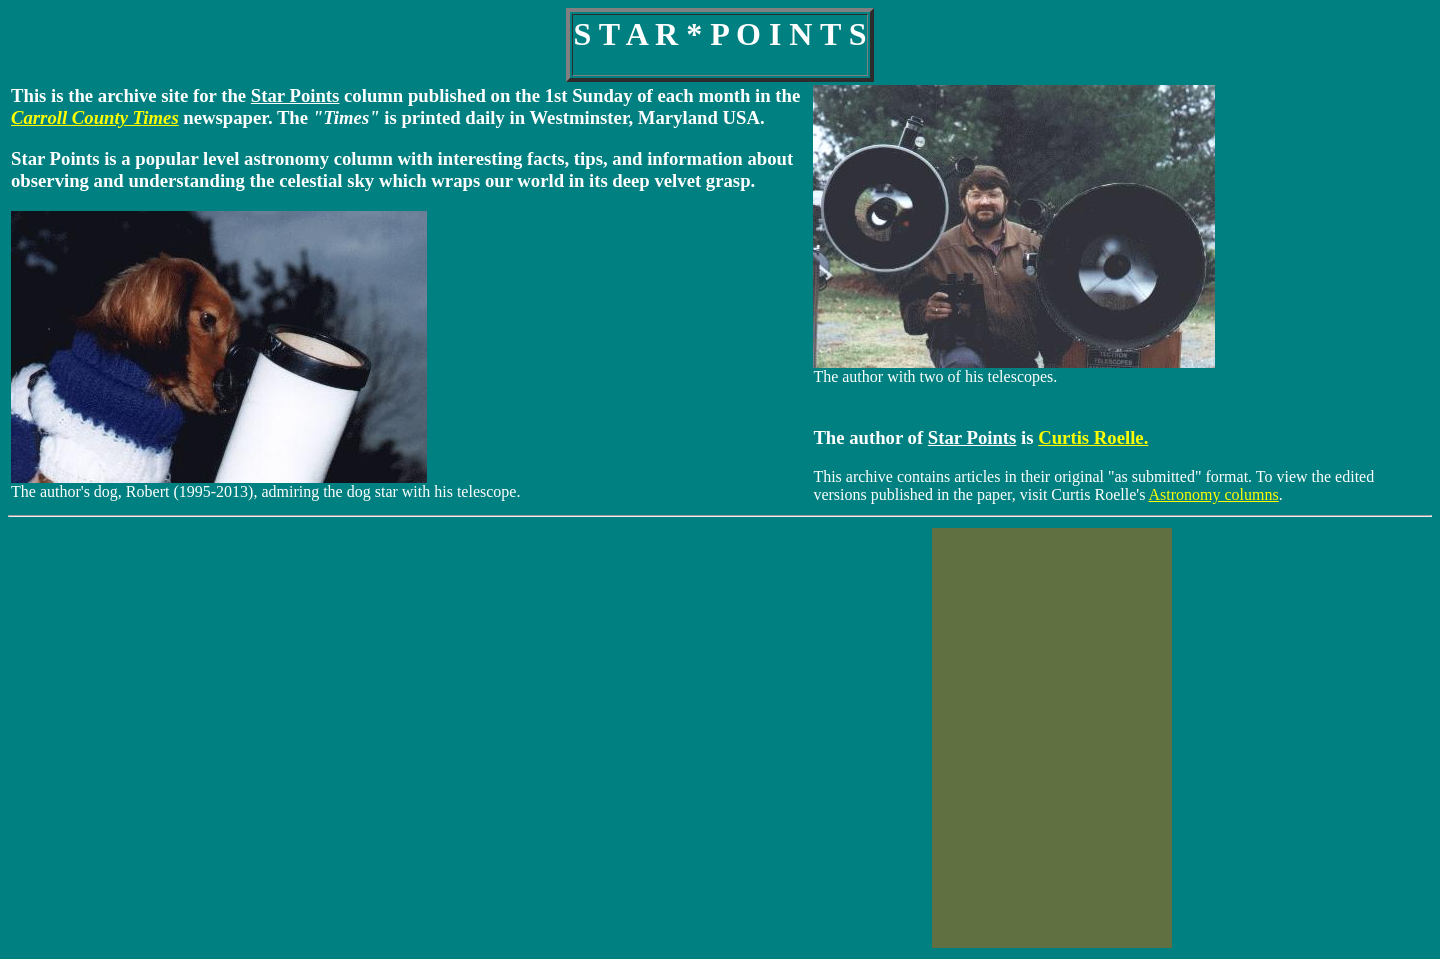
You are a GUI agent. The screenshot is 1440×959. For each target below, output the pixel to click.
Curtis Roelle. (1093, 437)
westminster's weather (341, 746)
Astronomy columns (1213, 494)
